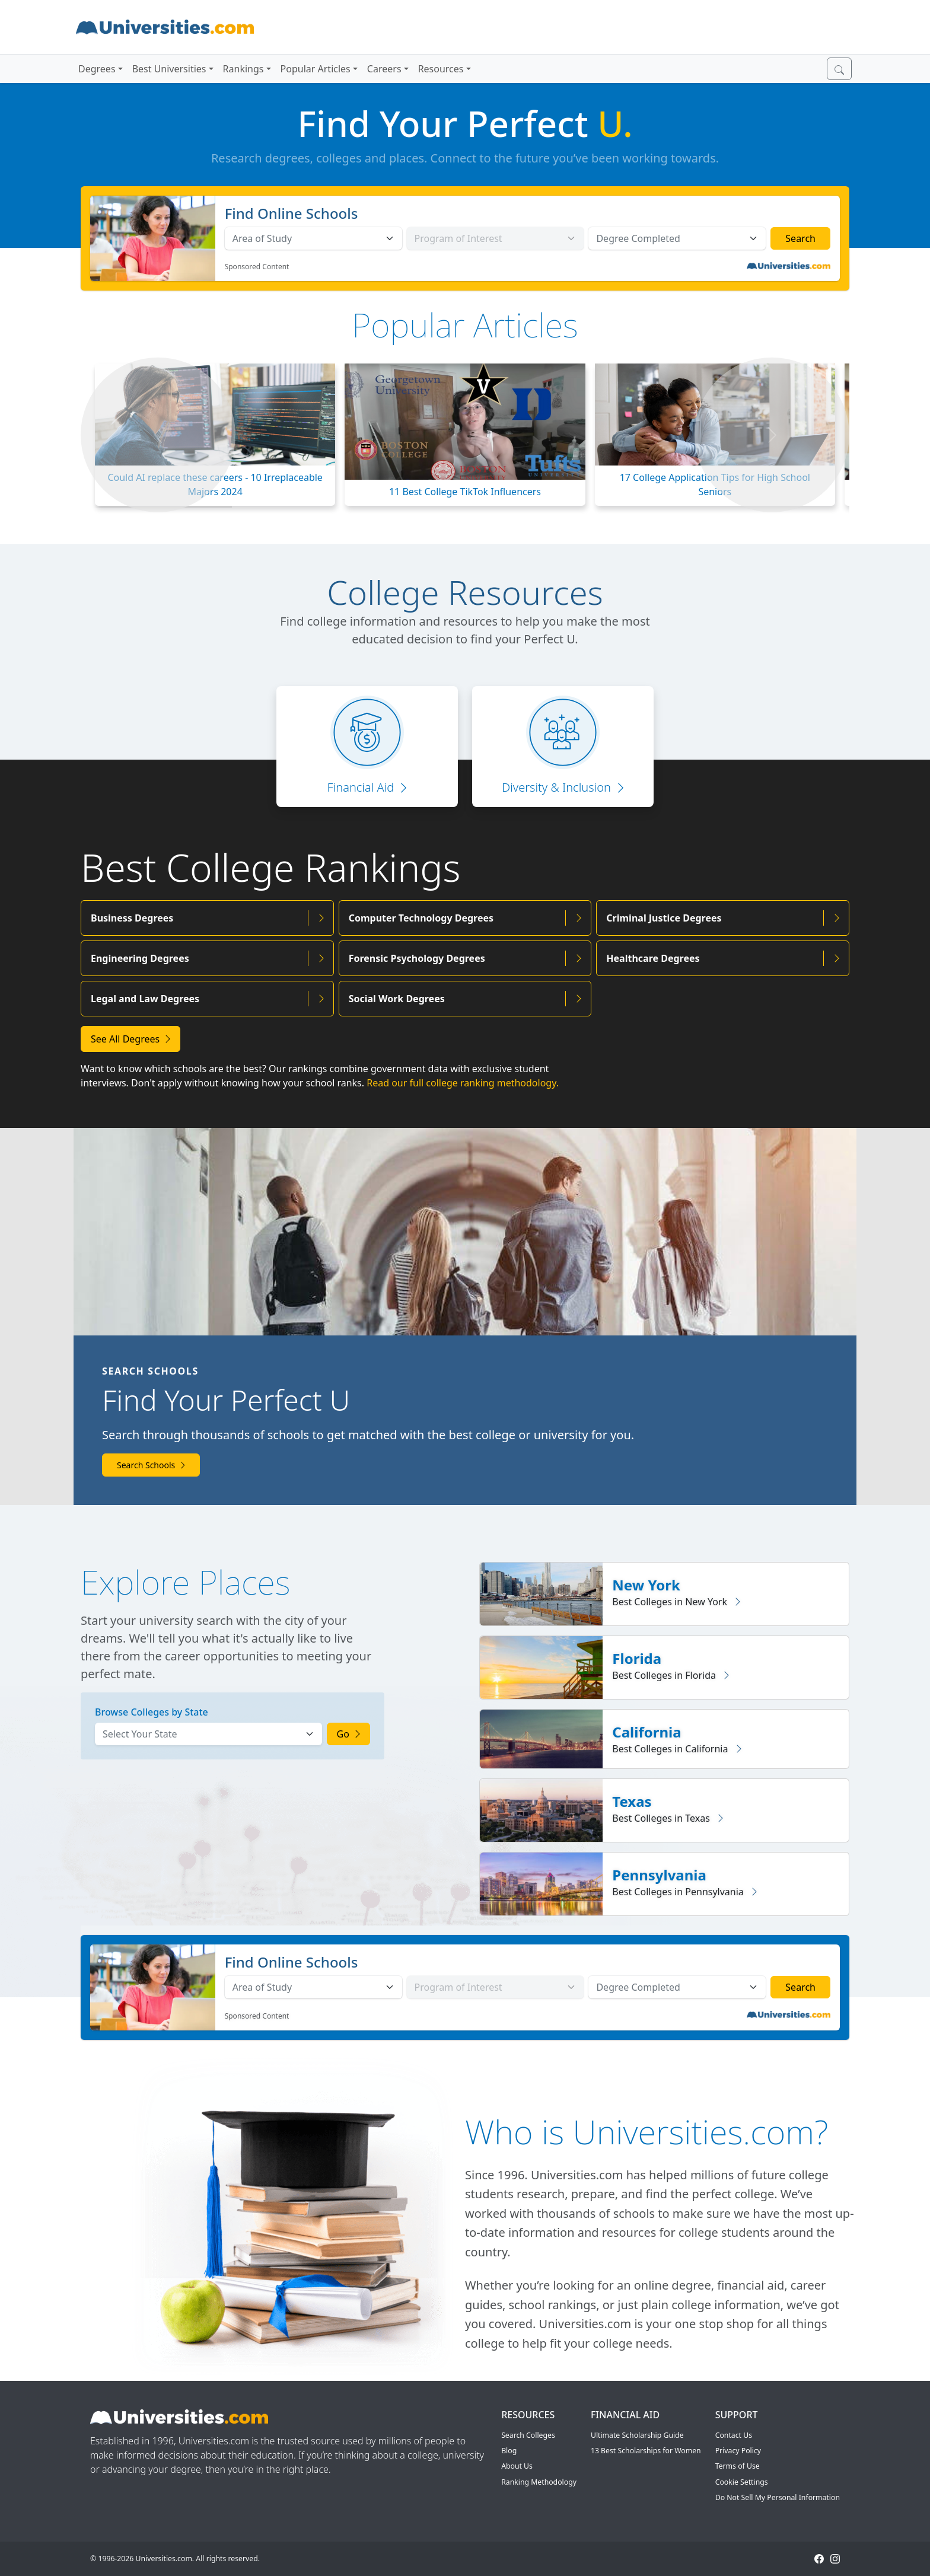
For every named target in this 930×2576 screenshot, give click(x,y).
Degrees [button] (97, 68)
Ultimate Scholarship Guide (637, 2435)
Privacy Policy (738, 2451)
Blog (509, 2451)
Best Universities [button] (169, 68)
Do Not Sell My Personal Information (777, 2497)
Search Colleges (528, 2435)
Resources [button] (441, 68)
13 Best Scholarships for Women (646, 2451)
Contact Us (733, 2435)
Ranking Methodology (539, 2482)
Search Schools (151, 1465)
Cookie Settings (741, 2482)
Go (349, 1733)
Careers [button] (384, 68)
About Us (517, 2466)
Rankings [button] (243, 68)
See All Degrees (130, 1039)
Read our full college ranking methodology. (463, 1082)
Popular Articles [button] (316, 68)
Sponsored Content (257, 267)
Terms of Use (737, 2466)
